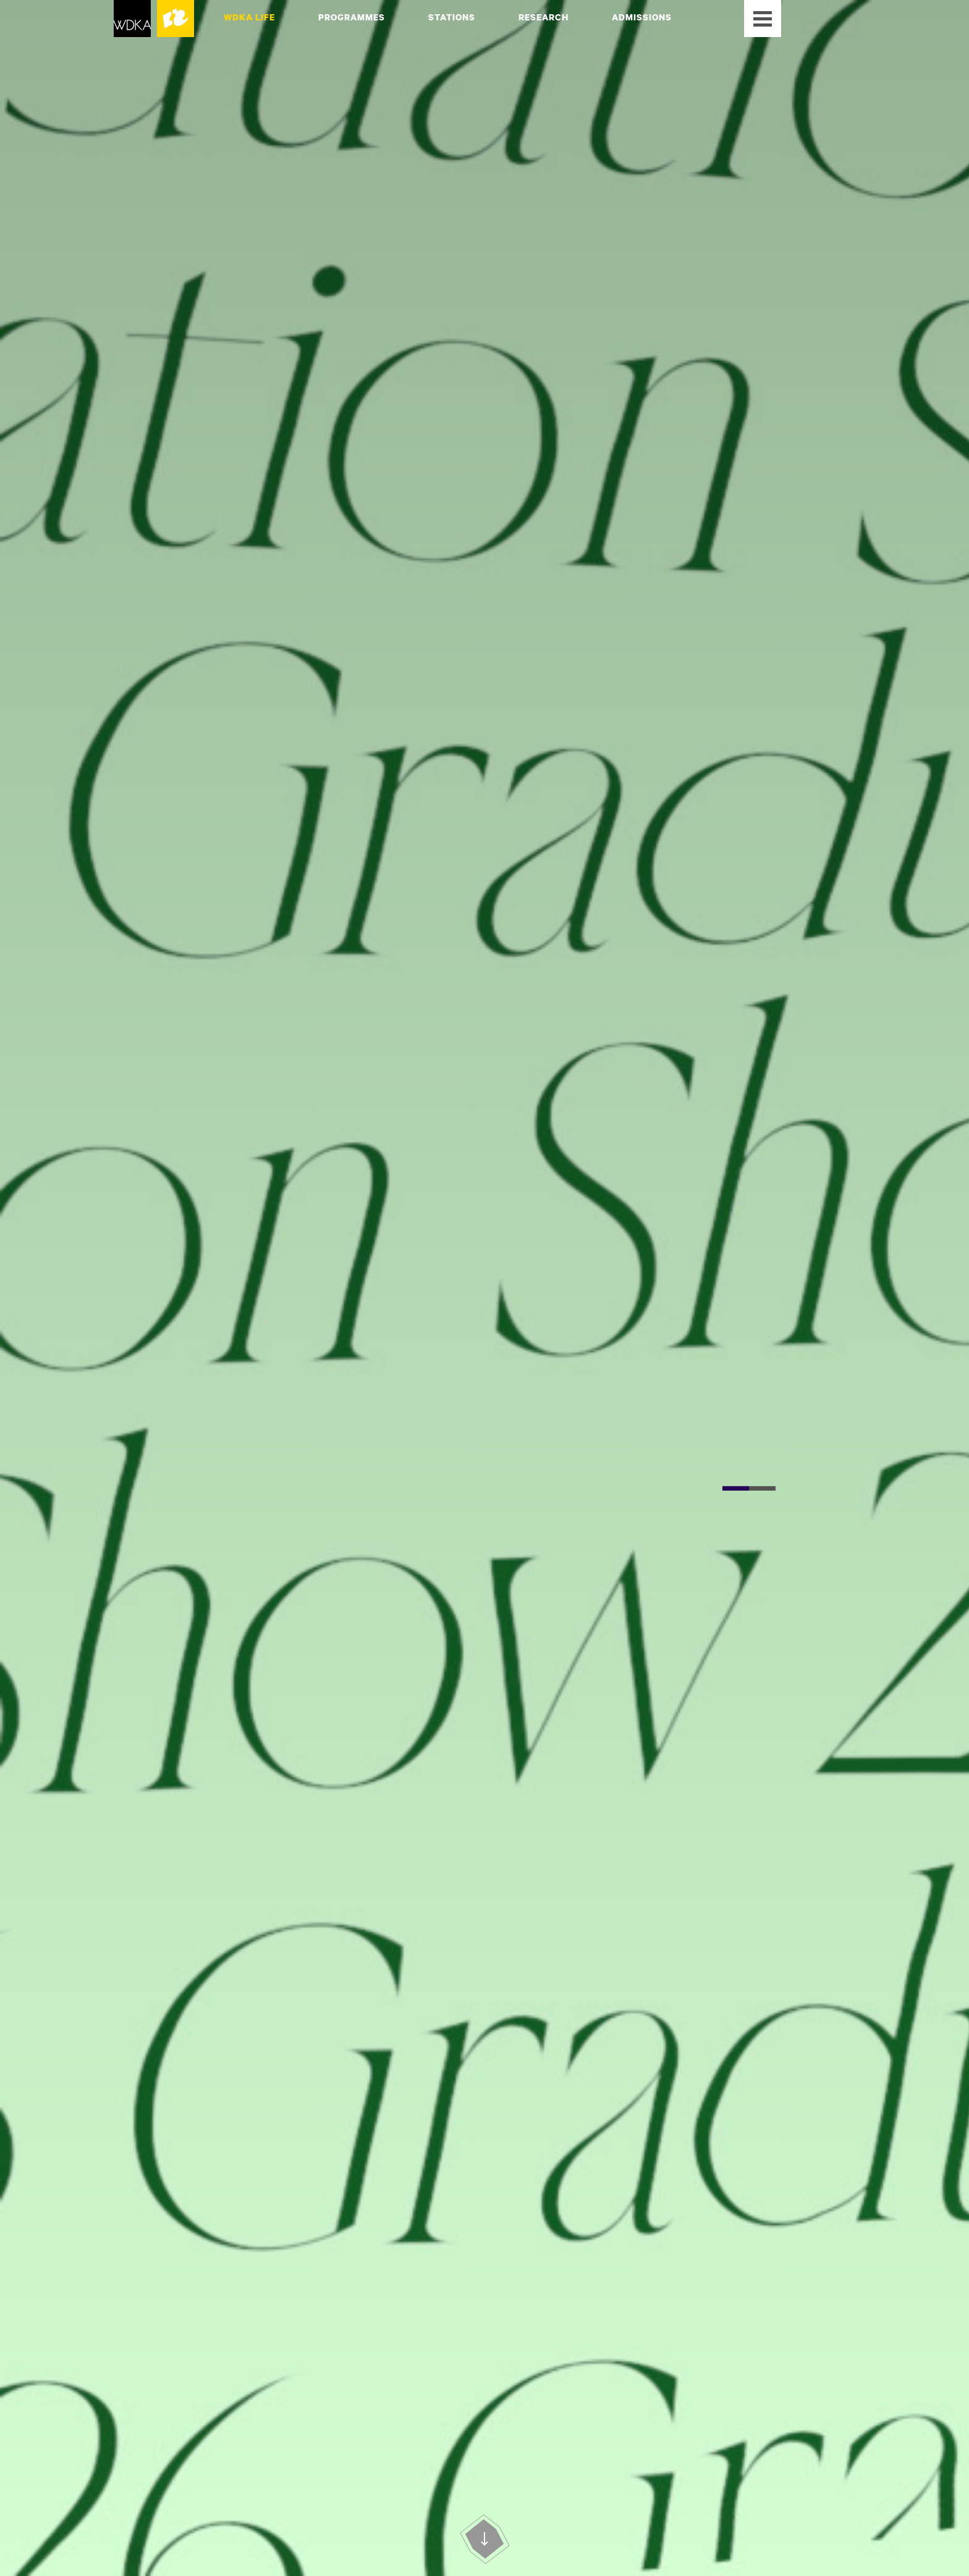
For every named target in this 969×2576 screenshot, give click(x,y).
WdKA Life (249, 17)
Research (543, 17)
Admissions (642, 17)
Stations (451, 17)
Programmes (351, 17)
